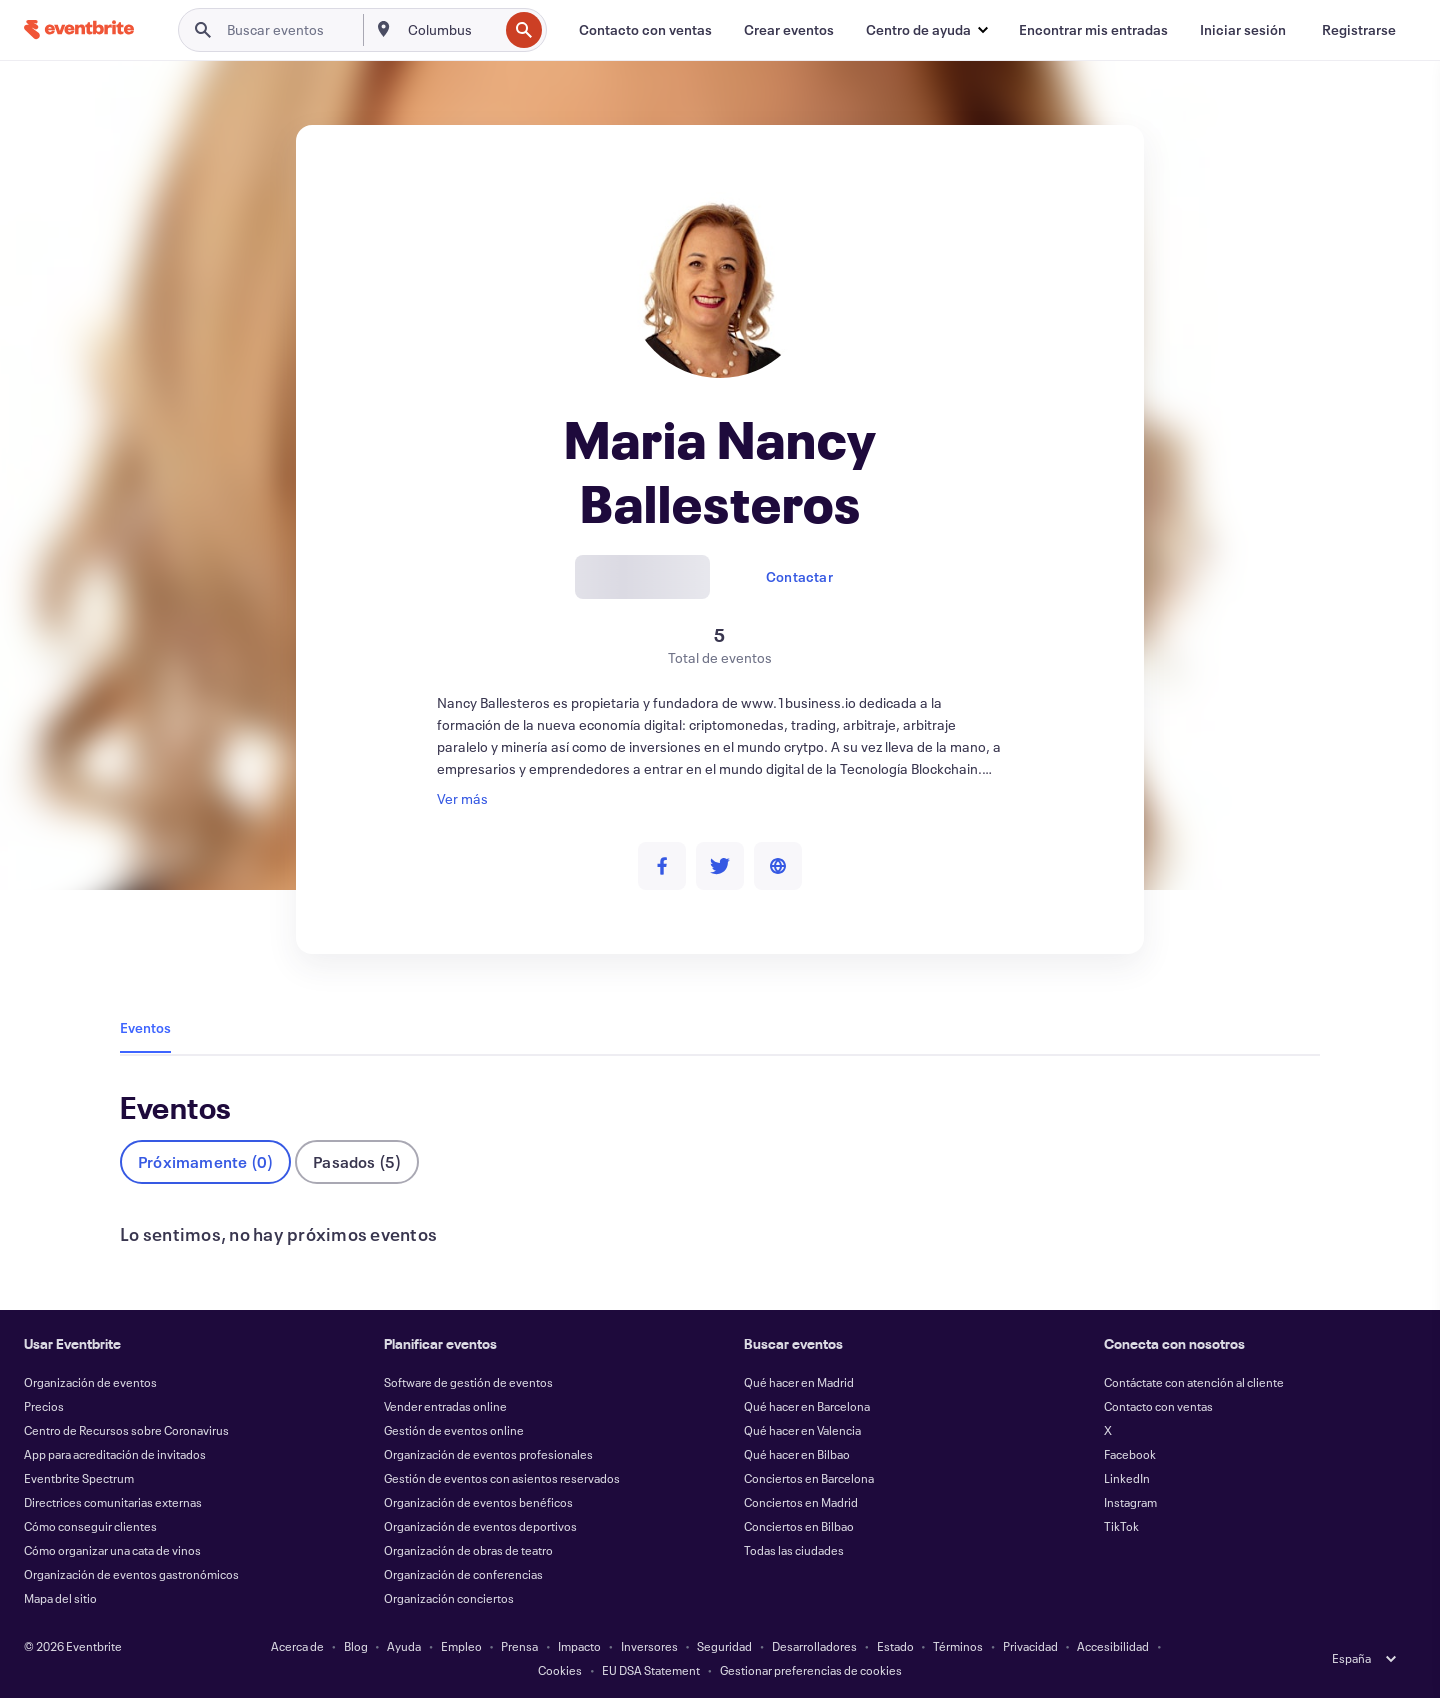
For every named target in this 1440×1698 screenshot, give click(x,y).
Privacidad (1030, 1646)
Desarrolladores (814, 1646)
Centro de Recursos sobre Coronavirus (126, 1430)
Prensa (519, 1646)
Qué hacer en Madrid (799, 1382)
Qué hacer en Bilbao (797, 1454)
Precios (44, 1406)
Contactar (799, 576)
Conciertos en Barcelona (809, 1478)
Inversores (649, 1646)
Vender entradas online (445, 1406)
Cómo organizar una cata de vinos (112, 1550)
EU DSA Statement (651, 1670)
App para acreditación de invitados (115, 1454)
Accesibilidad (1113, 1646)
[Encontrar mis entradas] (1093, 30)
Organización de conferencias (463, 1574)
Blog (356, 1646)
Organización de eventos (90, 1382)
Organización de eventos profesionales (488, 1454)
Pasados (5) (357, 1161)
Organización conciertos (449, 1598)
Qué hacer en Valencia (802, 1430)
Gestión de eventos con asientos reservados (502, 1478)
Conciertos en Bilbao (799, 1526)
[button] (926, 30)
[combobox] (451, 30)
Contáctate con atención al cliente (1194, 1382)
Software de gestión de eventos (468, 1382)
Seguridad (724, 1646)
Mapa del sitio (60, 1598)
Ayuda (404, 1646)
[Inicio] (79, 29)
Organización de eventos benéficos (478, 1502)
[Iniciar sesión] (1243, 30)
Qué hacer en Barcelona (807, 1406)
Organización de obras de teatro (468, 1550)
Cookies (560, 1670)
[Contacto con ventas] (645, 30)
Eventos (145, 1027)
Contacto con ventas (1158, 1406)
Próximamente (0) (205, 1161)
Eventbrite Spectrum (79, 1478)
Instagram (1130, 1502)
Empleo (461, 1646)
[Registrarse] (1359, 30)
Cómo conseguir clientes (90, 1526)
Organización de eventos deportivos (480, 1526)
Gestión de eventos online (454, 1430)
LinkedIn (1127, 1478)
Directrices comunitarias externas (113, 1502)
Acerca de (297, 1646)
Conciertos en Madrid (801, 1502)
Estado (895, 1646)
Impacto (579, 1646)
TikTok (1121, 1526)
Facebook (1130, 1454)
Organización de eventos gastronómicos (131, 1574)
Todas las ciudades (794, 1550)
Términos (958, 1646)
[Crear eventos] (789, 30)
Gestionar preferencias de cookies (811, 1670)
